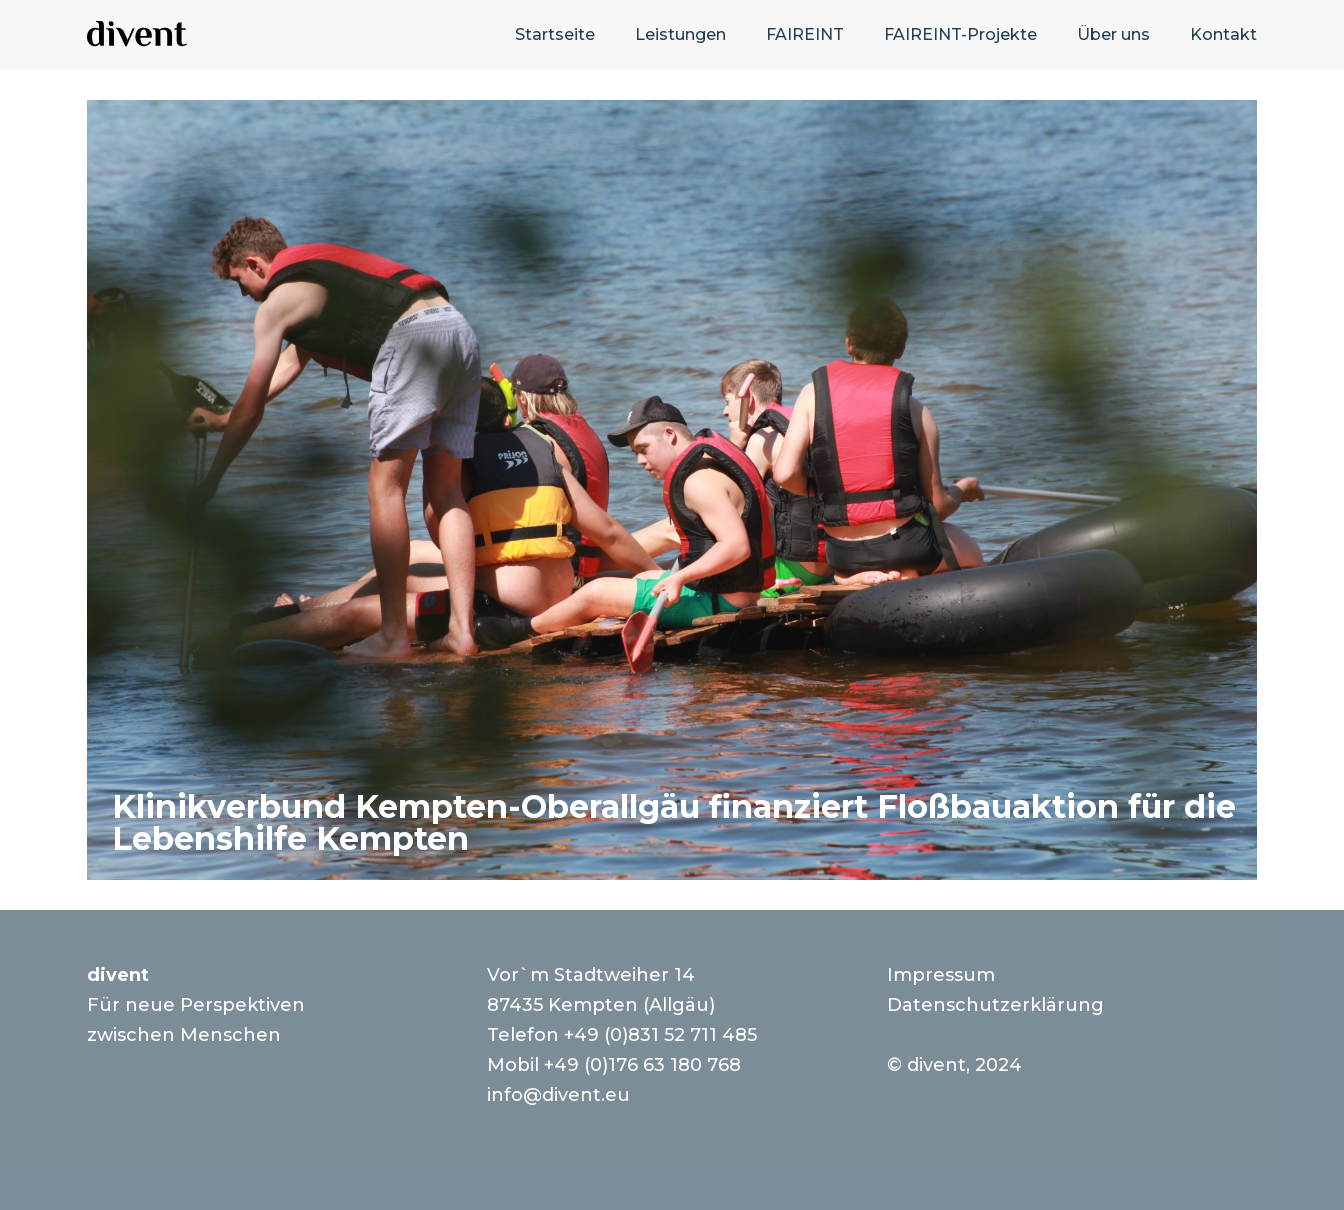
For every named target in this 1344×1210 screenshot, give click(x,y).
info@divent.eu (558, 1095)
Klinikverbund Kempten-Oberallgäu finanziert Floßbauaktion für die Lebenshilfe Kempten (674, 822)
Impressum (941, 975)
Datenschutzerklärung (995, 1005)
